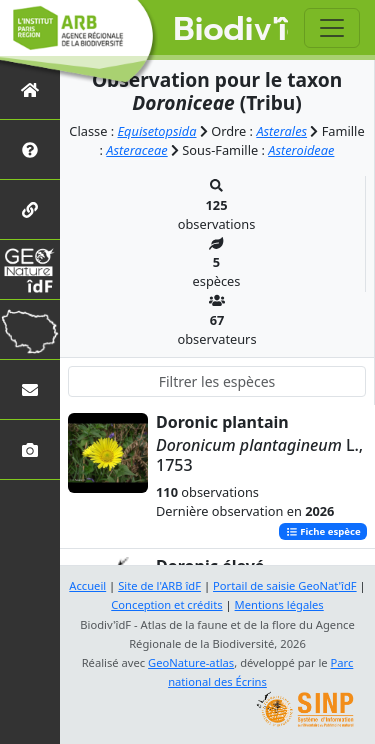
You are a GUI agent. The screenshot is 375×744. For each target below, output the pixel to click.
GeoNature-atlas (191, 662)
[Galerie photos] (30, 449)
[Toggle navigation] (332, 28)
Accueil (87, 585)
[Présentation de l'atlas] (30, 149)
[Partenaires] (30, 209)
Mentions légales (279, 604)
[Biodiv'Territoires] (30, 329)
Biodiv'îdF (231, 30)
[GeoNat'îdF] (30, 269)
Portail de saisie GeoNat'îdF (285, 585)
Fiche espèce (323, 531)
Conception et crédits (166, 604)
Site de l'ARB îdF (159, 585)
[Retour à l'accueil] (30, 89)
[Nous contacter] (30, 389)
